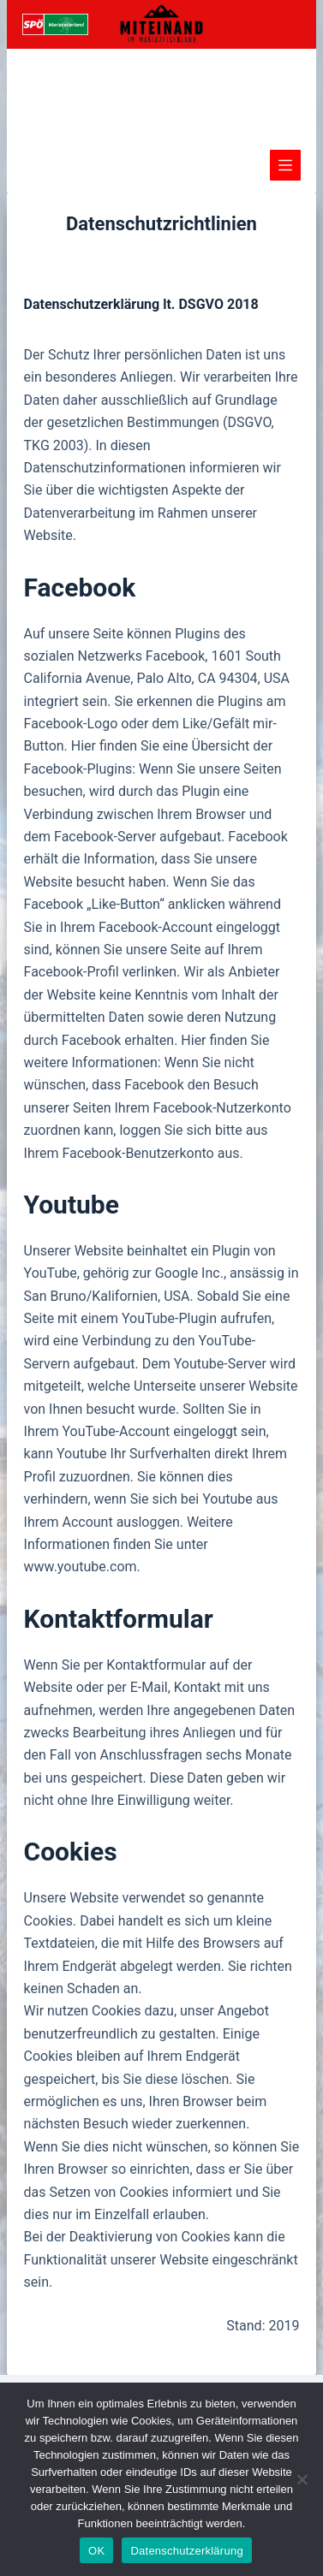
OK (96, 2550)
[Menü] (285, 165)
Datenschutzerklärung (186, 2550)
